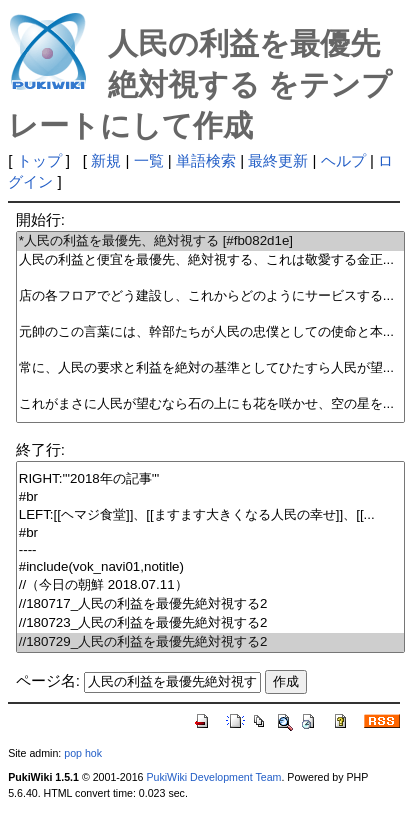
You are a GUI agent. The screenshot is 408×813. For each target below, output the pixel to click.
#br (210, 497)
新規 (106, 160)
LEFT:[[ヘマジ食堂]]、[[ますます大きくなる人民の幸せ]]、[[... (210, 515)
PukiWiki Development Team (213, 777)
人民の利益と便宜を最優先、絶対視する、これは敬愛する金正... (210, 260)
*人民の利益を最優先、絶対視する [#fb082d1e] (210, 241)
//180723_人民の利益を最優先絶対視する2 (210, 623)
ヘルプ (343, 160)
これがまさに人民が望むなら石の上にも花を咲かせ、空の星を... (210, 404)
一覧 (149, 160)
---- (210, 550)
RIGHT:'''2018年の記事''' (210, 479)
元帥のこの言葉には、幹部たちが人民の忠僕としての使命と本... (210, 332)
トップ (39, 160)
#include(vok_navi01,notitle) (210, 567)
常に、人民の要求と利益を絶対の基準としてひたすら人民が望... (210, 368)
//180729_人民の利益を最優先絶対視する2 (210, 642)
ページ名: (48, 680)
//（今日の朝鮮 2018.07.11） (210, 585)
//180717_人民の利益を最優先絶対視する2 (210, 604)
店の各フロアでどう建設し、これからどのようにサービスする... (210, 296)
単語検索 (206, 160)
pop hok (83, 753)
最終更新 (278, 160)
